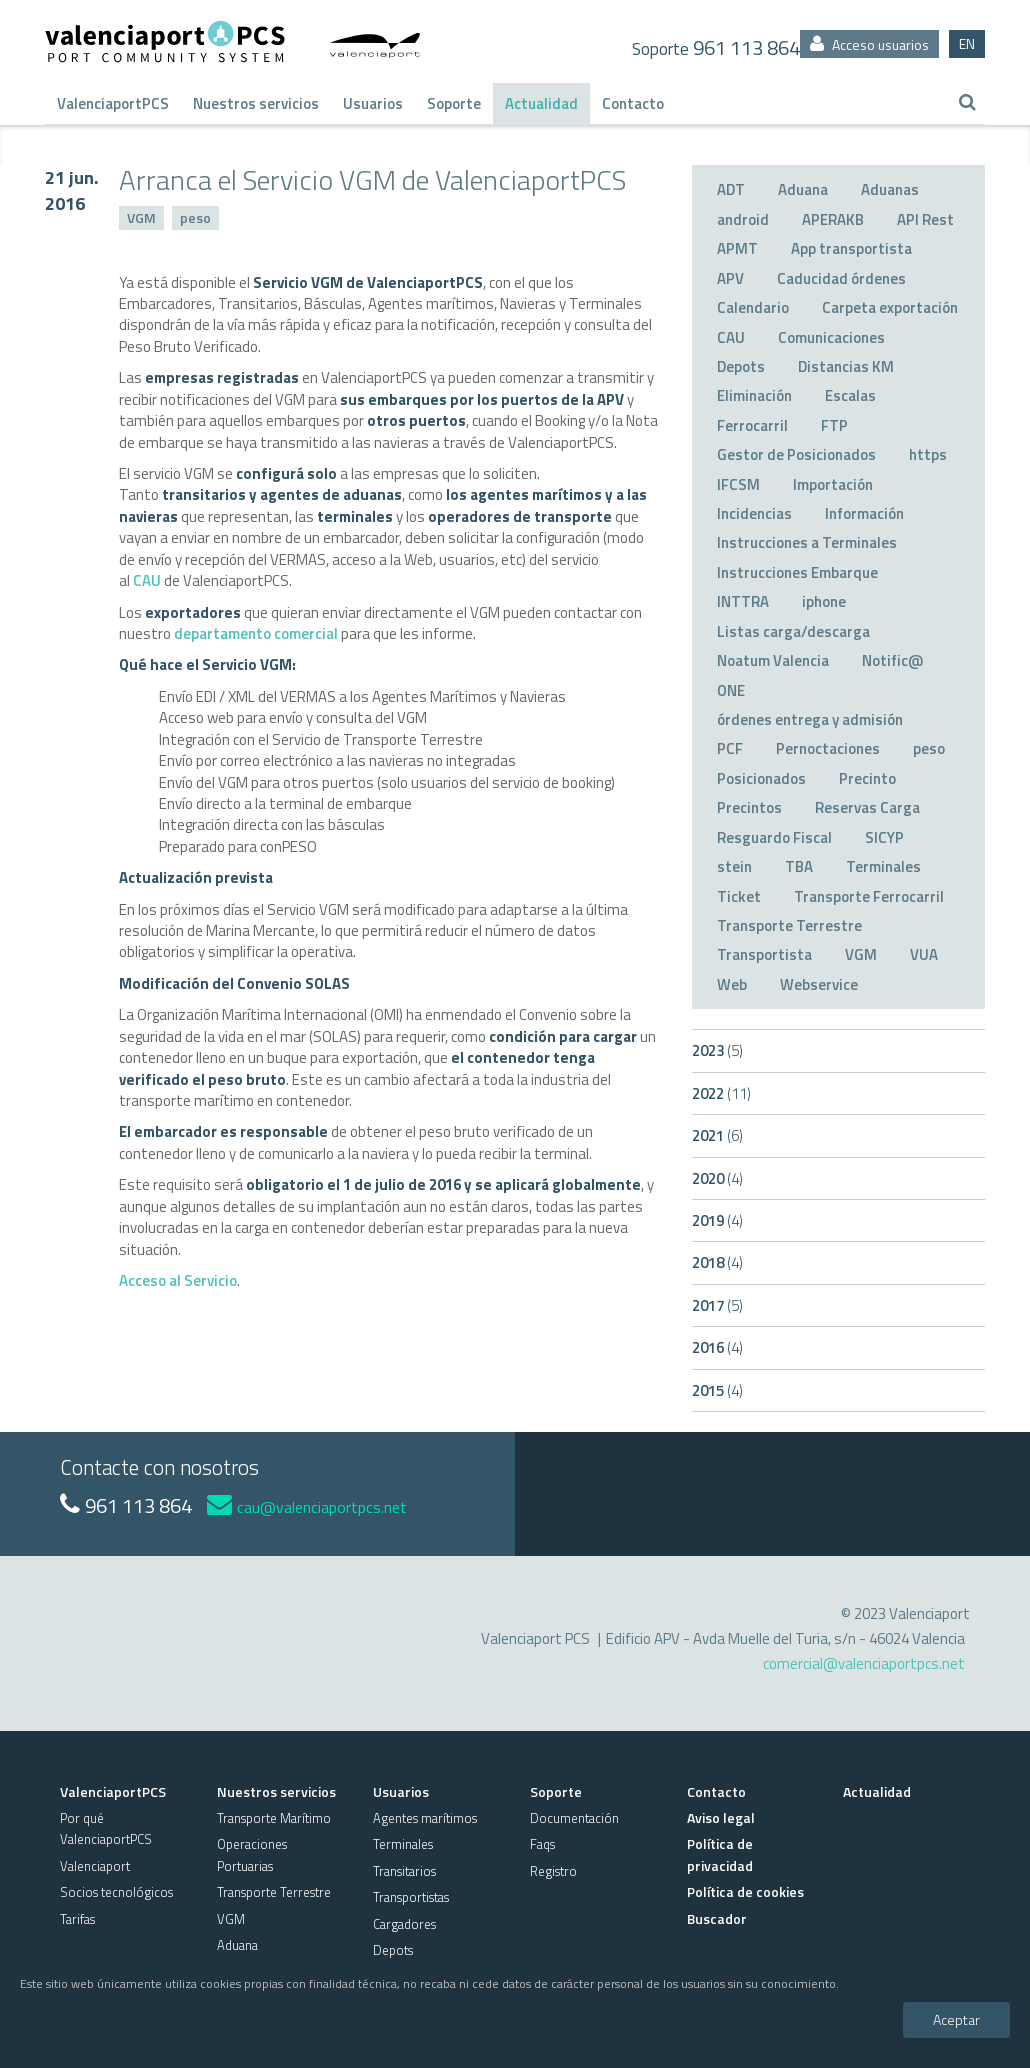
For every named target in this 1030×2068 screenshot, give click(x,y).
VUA (924, 954)
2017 (717, 1305)
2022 (721, 1093)
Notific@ (892, 660)
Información (864, 513)
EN (967, 43)
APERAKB (833, 219)
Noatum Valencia (773, 660)
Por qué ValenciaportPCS (106, 1828)
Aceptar (956, 2019)
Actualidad (541, 103)
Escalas (850, 395)
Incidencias (754, 513)
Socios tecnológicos (116, 1892)
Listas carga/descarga (793, 631)
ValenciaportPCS (113, 103)
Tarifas (77, 1919)
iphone (824, 601)
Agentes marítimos (425, 1818)
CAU (147, 580)
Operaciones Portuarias (252, 1854)
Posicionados (761, 778)
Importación (833, 484)
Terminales (883, 866)
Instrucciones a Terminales (807, 542)
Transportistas (411, 1897)
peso (195, 217)
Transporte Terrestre (789, 925)
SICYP (884, 837)
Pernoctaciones (828, 748)
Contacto (633, 103)
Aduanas (890, 189)
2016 (717, 1347)
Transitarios (404, 1871)
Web (732, 984)
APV (730, 278)
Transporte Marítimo (274, 1818)
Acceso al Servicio (178, 1280)
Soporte (454, 103)
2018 (717, 1262)
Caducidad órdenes (841, 278)
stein (734, 866)
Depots (741, 366)
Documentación (574, 1818)
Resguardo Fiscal (774, 837)
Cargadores (404, 1924)
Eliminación (754, 395)
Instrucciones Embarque (797, 572)
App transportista (851, 248)
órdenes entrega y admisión (810, 719)
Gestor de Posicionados (796, 454)
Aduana (803, 189)
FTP (834, 425)
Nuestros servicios (256, 103)
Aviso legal (721, 1817)
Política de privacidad (720, 1854)
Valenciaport (95, 1866)
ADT (731, 189)
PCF (730, 748)
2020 (717, 1178)
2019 (717, 1220)
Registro (553, 1871)
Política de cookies (745, 1891)
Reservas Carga (867, 807)
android (743, 219)
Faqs (542, 1844)
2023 (717, 1050)
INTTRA (743, 601)
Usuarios (373, 103)
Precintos (749, 807)
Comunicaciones (831, 337)
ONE (731, 690)
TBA (799, 866)
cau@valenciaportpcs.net (307, 1507)
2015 (717, 1390)
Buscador (717, 1918)
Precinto (867, 778)
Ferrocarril (752, 425)
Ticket (739, 896)
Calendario (753, 307)
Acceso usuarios (869, 44)
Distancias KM (846, 366)
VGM (141, 217)
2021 (717, 1135)
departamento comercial (256, 633)
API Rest (925, 219)
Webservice (819, 984)
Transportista (764, 954)
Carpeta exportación (890, 307)
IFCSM (738, 484)
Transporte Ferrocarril (869, 896)
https (928, 454)
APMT (737, 248)
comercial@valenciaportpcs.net (864, 1663)
